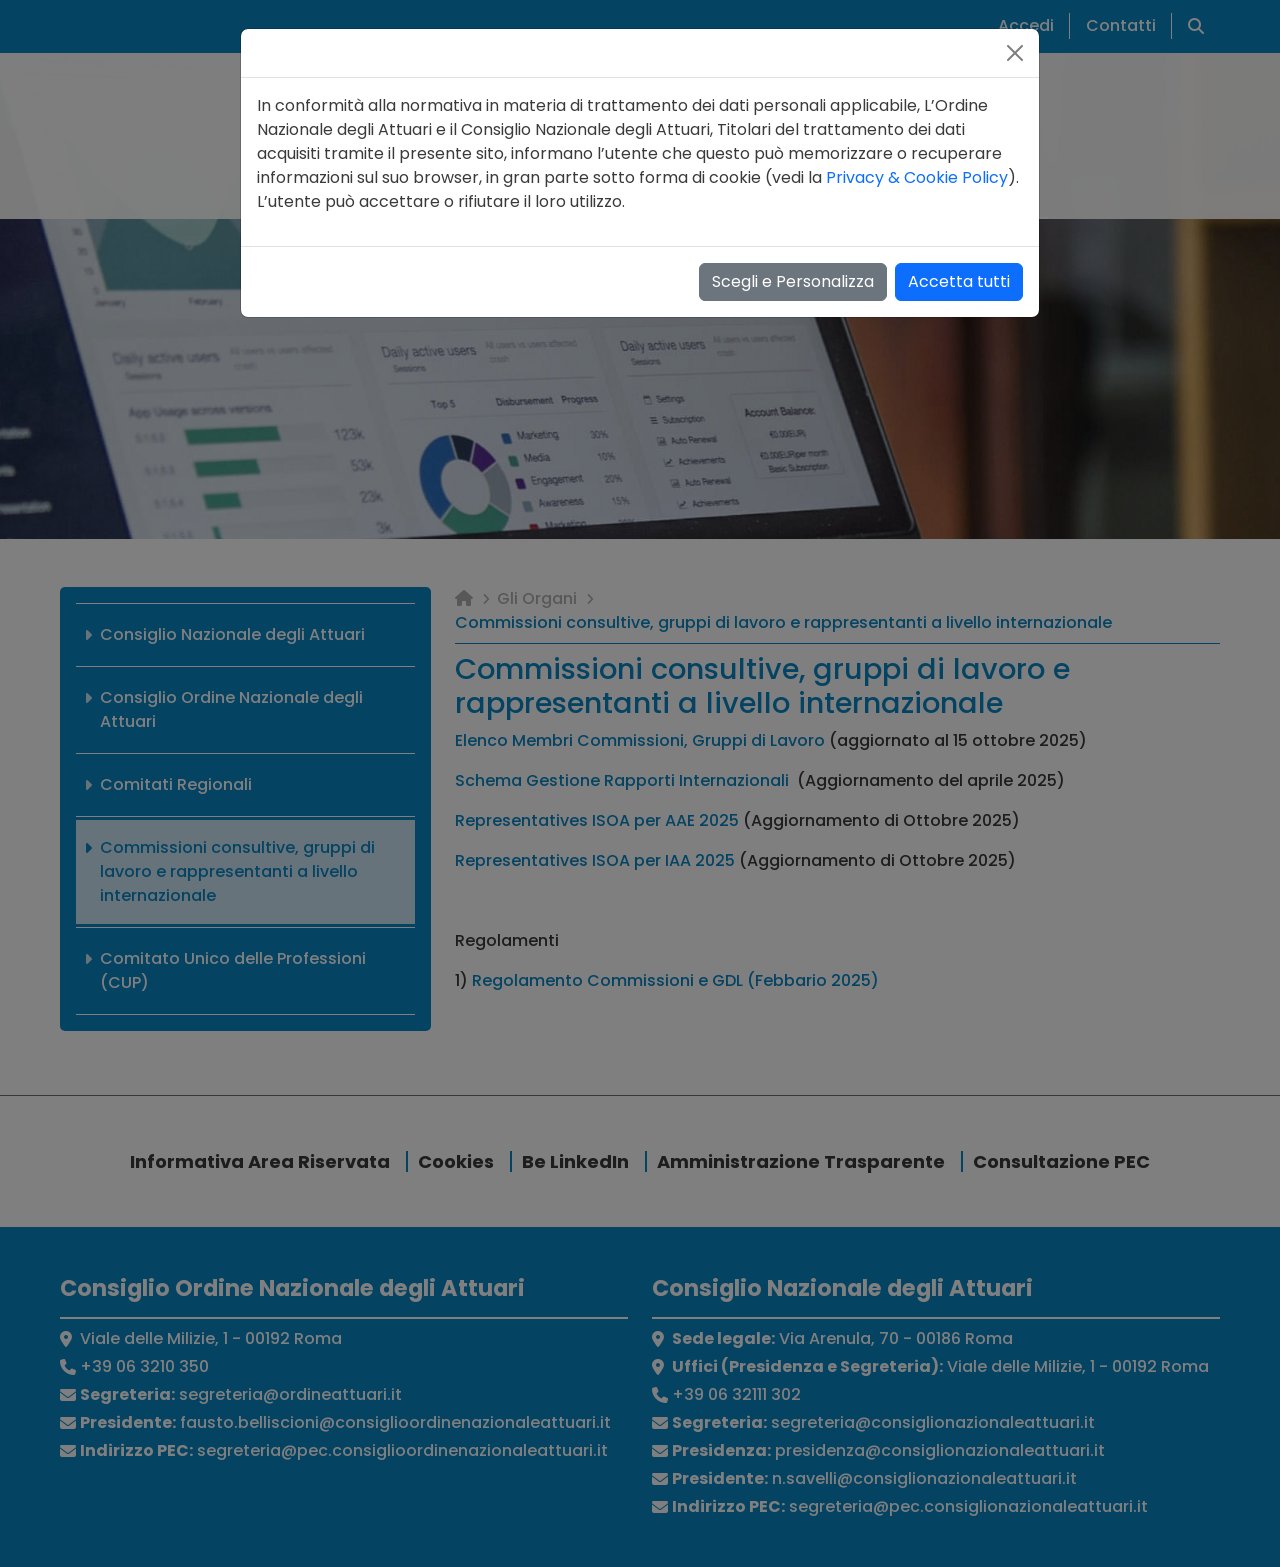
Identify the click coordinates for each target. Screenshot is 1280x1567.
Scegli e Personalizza (793, 281)
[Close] (1015, 53)
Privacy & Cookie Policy (917, 177)
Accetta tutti (959, 281)
